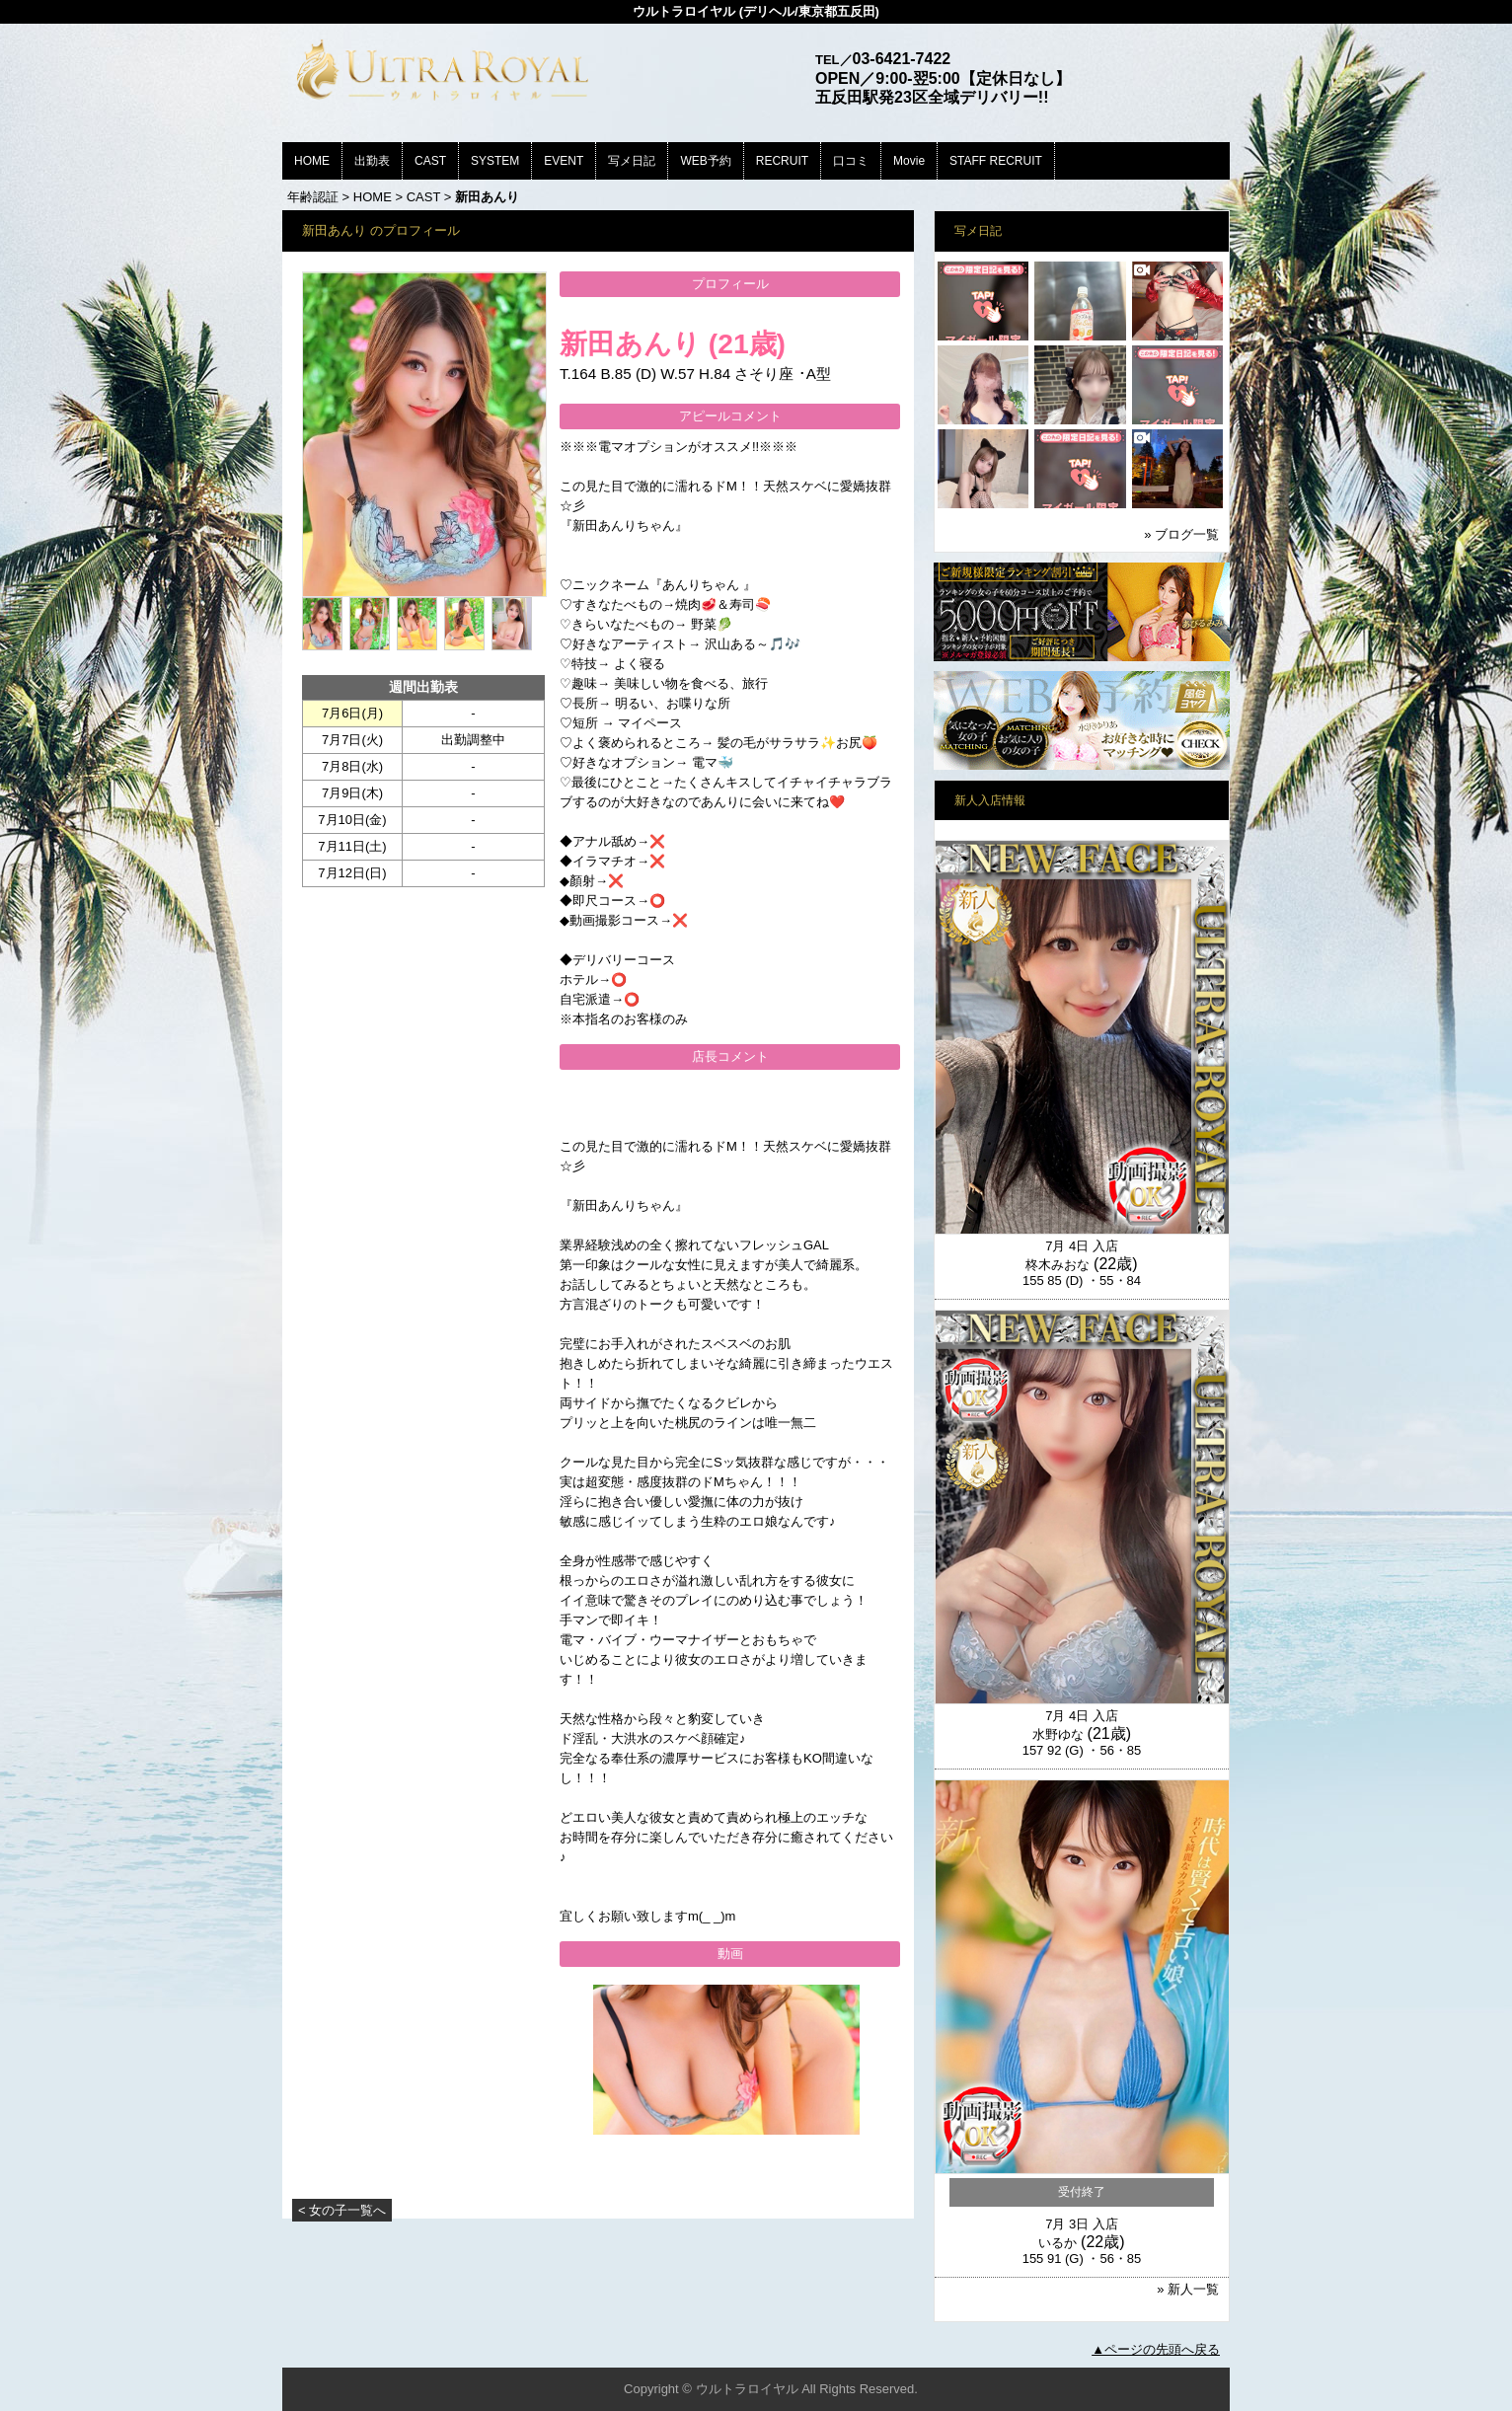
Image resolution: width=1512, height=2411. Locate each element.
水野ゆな (1058, 1734)
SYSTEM (495, 161)
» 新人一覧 (1188, 2289)
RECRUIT (782, 161)
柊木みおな (1057, 1264)
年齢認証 (313, 196)
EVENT (563, 161)
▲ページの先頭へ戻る (1156, 2349)
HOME (312, 161)
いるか (1057, 2242)
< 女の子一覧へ (342, 2210)
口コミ (851, 161)
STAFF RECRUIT (995, 161)
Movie (909, 161)
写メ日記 (631, 161)
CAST (430, 161)
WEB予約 (705, 161)
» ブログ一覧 (1181, 534)
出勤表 (372, 161)
